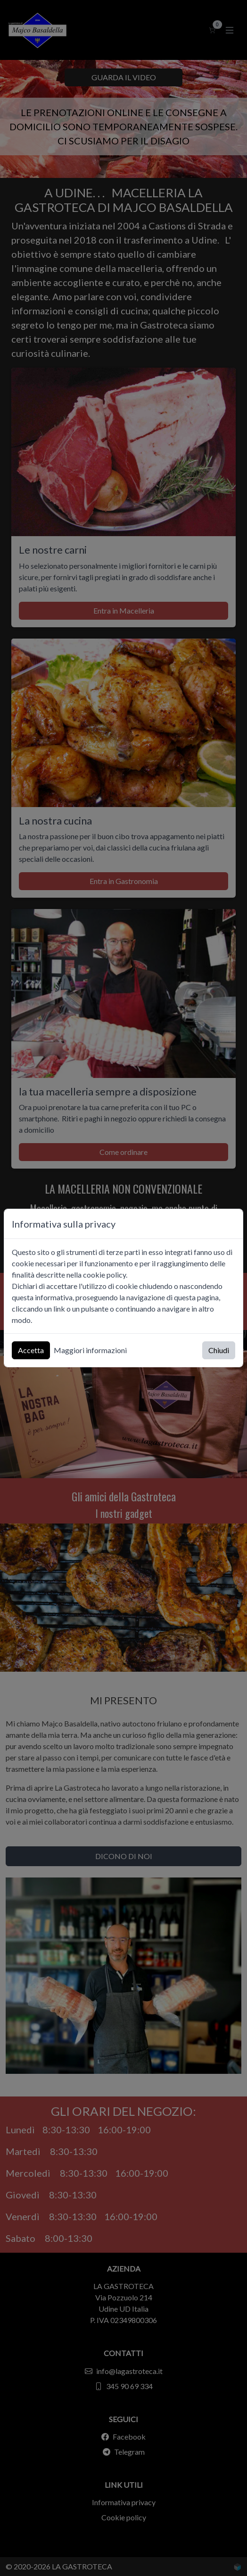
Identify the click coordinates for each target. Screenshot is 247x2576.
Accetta (31, 1350)
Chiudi (218, 1350)
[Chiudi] (231, 1224)
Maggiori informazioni (90, 1350)
